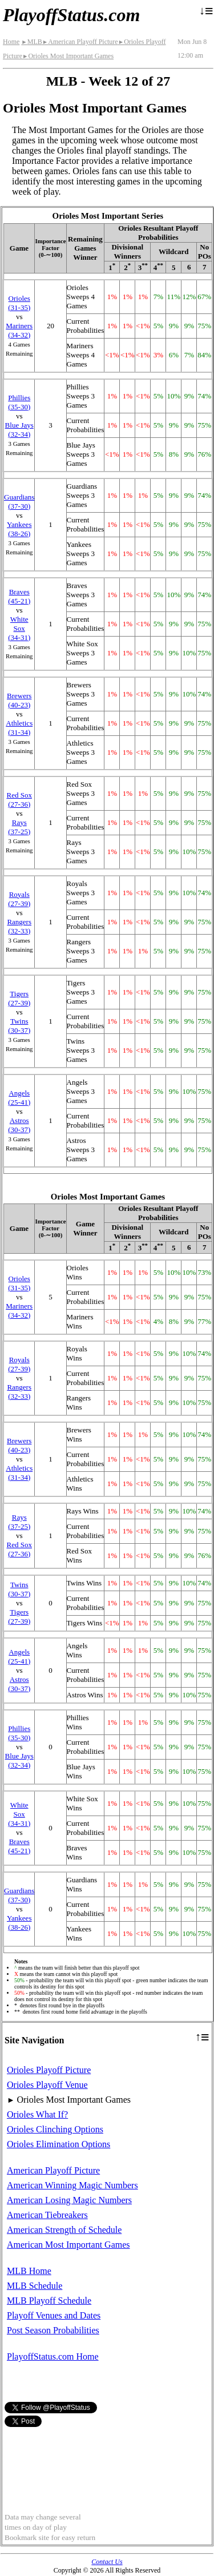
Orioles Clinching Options (55, 2129)
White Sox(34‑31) (19, 628)
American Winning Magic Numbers (72, 2185)
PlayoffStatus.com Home (53, 2356)
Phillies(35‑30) (19, 402)
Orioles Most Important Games (68, 56)
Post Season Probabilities (53, 2330)
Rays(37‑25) (19, 827)
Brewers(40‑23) (19, 700)
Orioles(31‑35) (19, 303)
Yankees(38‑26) (19, 529)
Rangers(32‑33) (19, 926)
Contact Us (106, 2562)
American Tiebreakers (47, 2215)
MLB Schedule (34, 2286)
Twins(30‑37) (19, 1026)
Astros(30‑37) (19, 1125)
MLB (31, 42)
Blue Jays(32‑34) (19, 429)
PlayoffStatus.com (71, 15)
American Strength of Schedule (64, 2230)
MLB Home (29, 2271)
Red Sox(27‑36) (19, 799)
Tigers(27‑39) (19, 998)
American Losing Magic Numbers (69, 2200)
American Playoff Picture (80, 42)
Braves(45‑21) (19, 596)
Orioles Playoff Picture (49, 2070)
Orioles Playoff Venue (47, 2085)
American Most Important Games (68, 2244)
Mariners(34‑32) (19, 330)
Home (11, 42)
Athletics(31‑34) (19, 727)
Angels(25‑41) (19, 1097)
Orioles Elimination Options (58, 2144)
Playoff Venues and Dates (53, 2315)
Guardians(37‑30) (19, 501)
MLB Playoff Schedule (49, 2300)
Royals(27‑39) (19, 899)
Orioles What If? (37, 2114)
